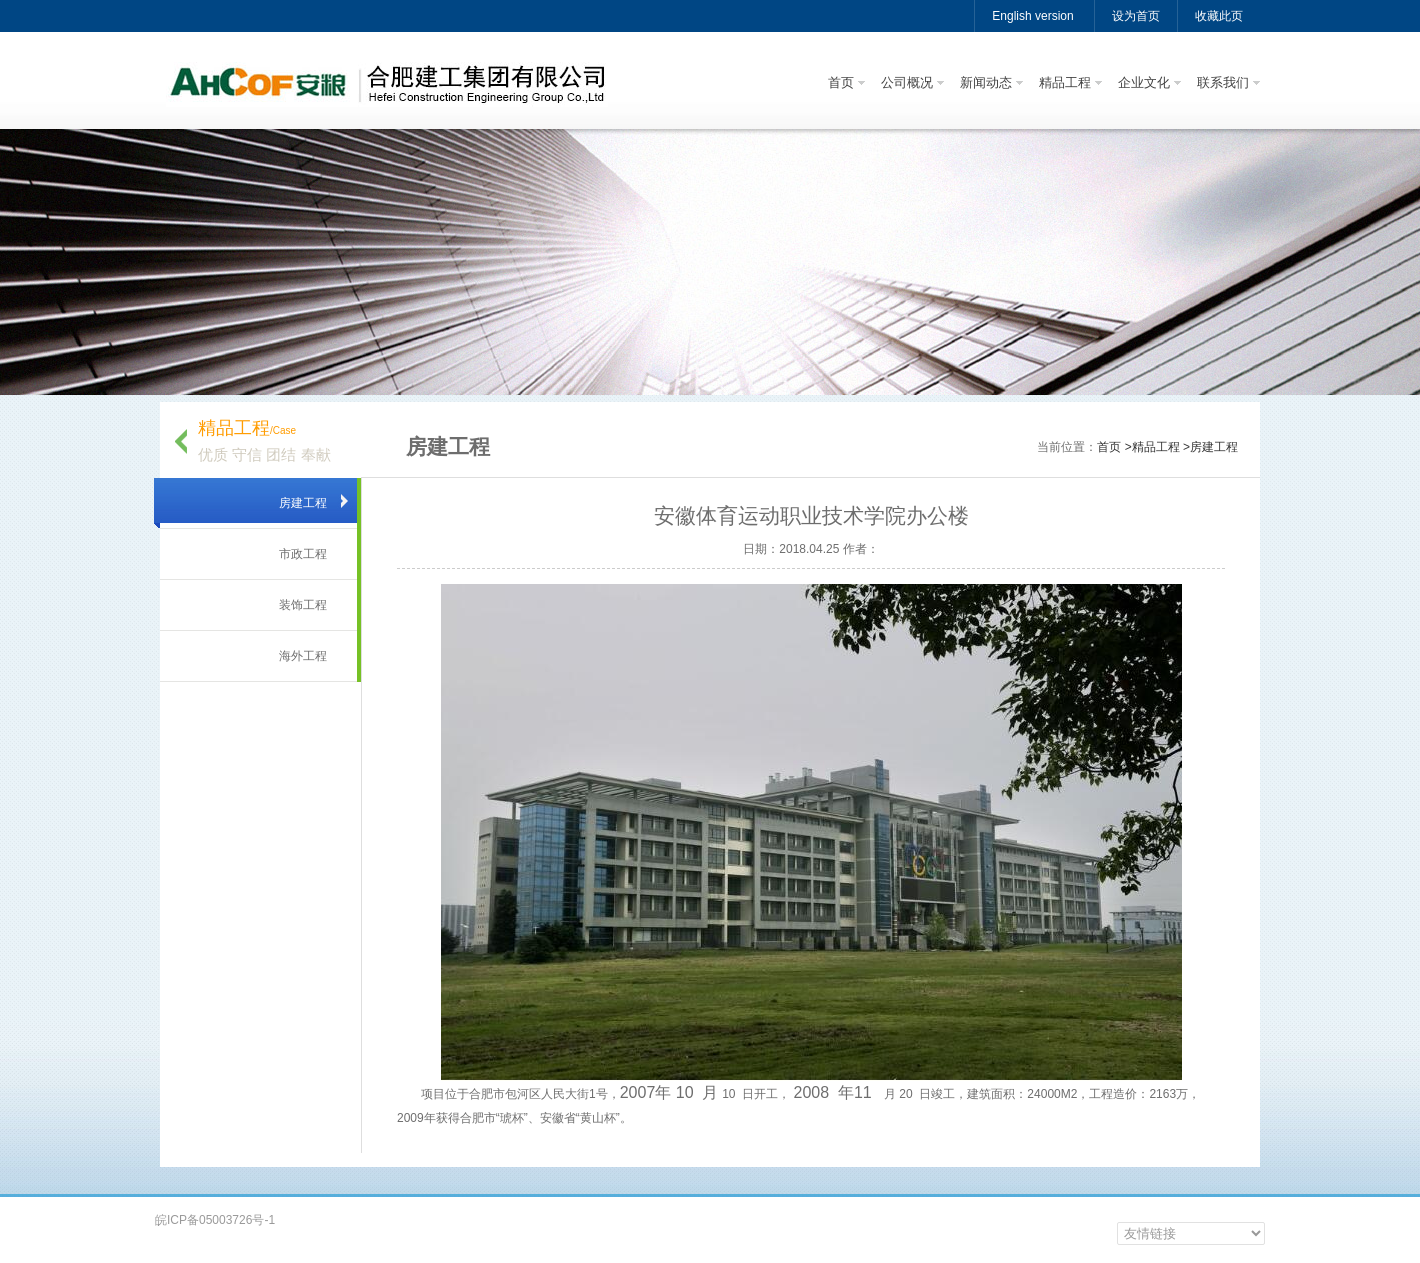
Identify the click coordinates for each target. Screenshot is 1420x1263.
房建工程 (303, 503)
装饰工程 (303, 605)
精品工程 (1065, 82)
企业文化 (1144, 82)
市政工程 (303, 554)
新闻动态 (986, 82)
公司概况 (907, 82)
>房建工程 (1210, 447)
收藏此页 (1219, 16)
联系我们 (1223, 82)
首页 (841, 82)
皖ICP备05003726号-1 (215, 1220)
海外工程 (303, 656)
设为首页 (1136, 16)
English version (1032, 16)
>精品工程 (1152, 447)
